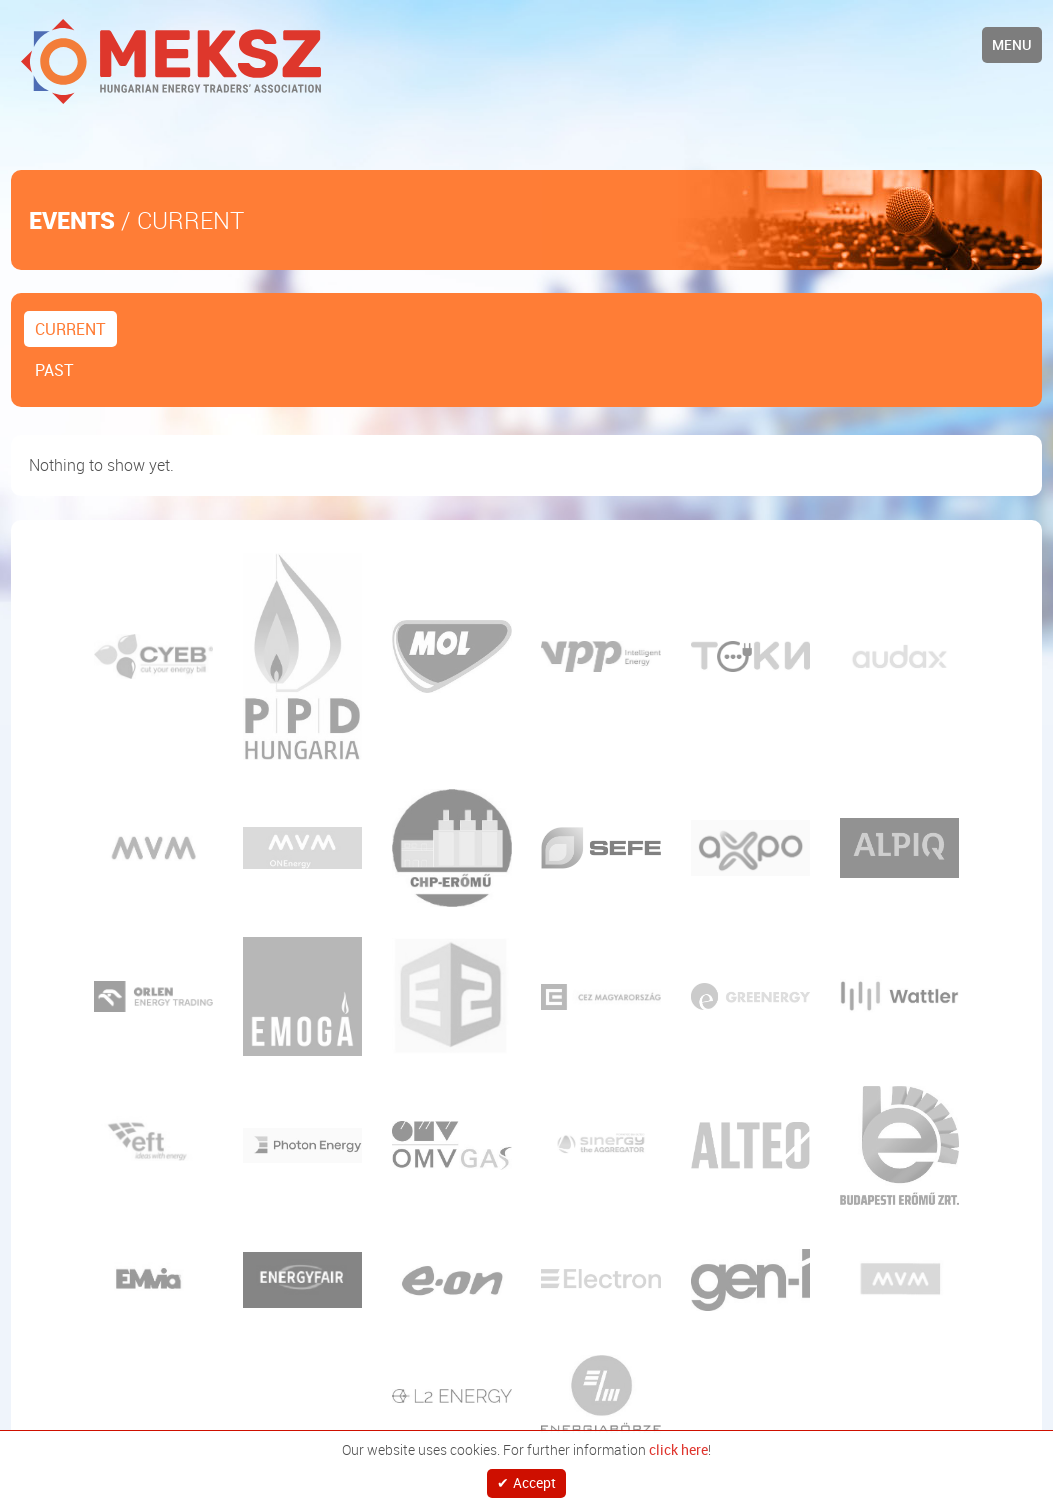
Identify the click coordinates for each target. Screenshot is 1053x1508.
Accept (534, 1478)
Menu (1012, 44)
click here (678, 1442)
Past (54, 370)
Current (70, 329)
